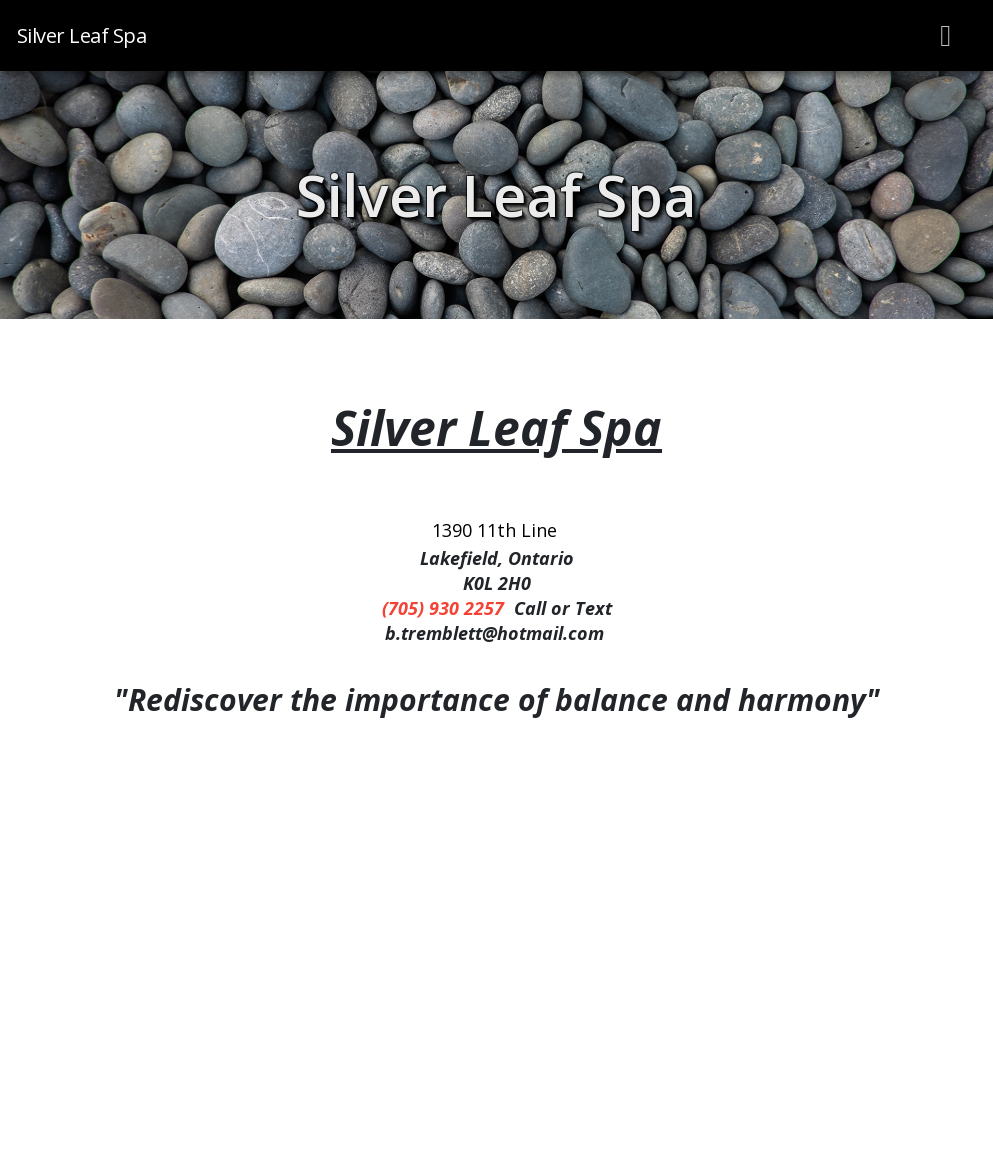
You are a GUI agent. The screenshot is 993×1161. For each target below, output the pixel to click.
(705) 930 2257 (443, 608)
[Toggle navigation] (946, 35)
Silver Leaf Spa (496, 195)
